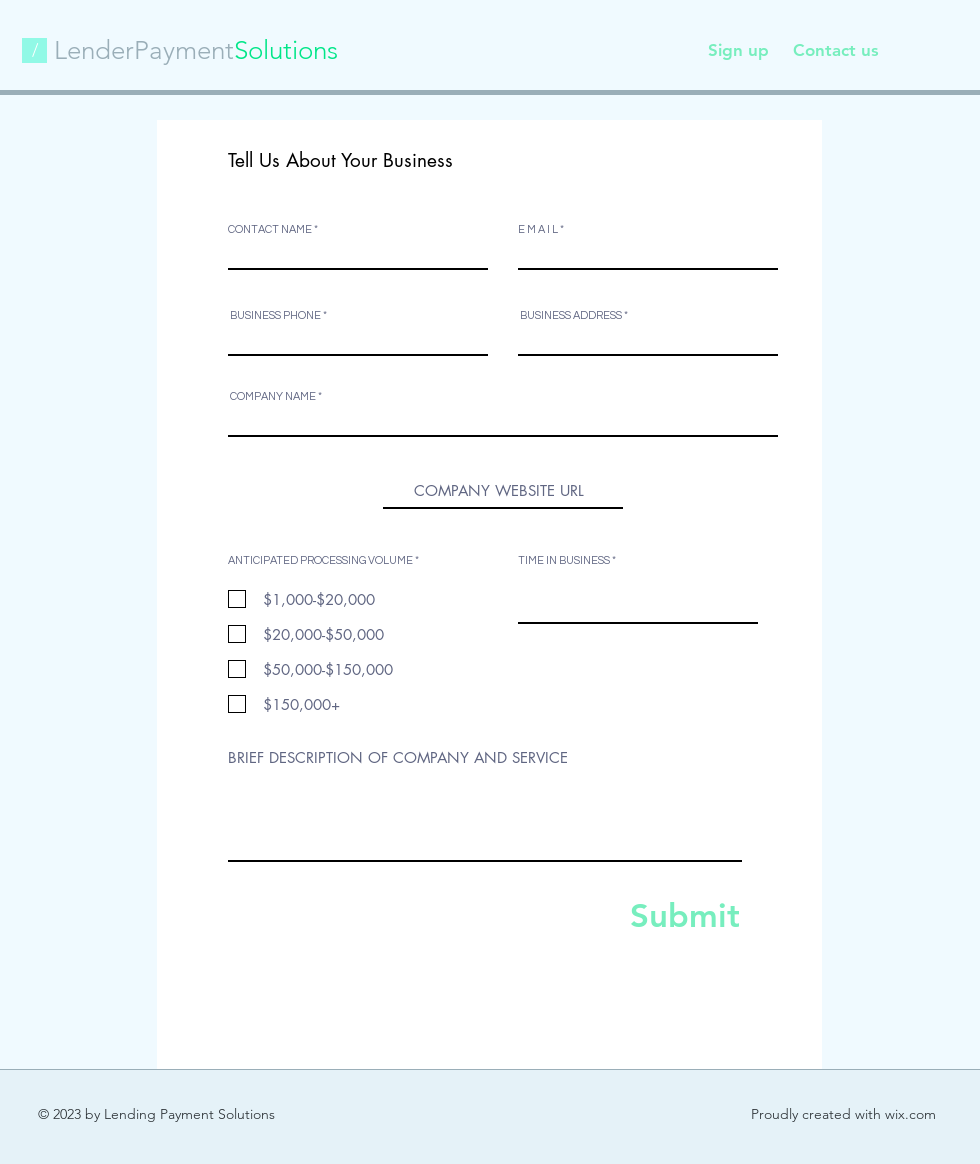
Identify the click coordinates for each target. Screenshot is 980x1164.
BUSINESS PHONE (276, 315)
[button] (34, 50)
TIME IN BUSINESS (564, 560)
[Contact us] (835, 51)
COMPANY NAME (273, 396)
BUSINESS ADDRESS (571, 315)
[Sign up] (738, 51)
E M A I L (538, 229)
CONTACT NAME (270, 229)
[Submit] (666, 914)
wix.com (910, 1114)
